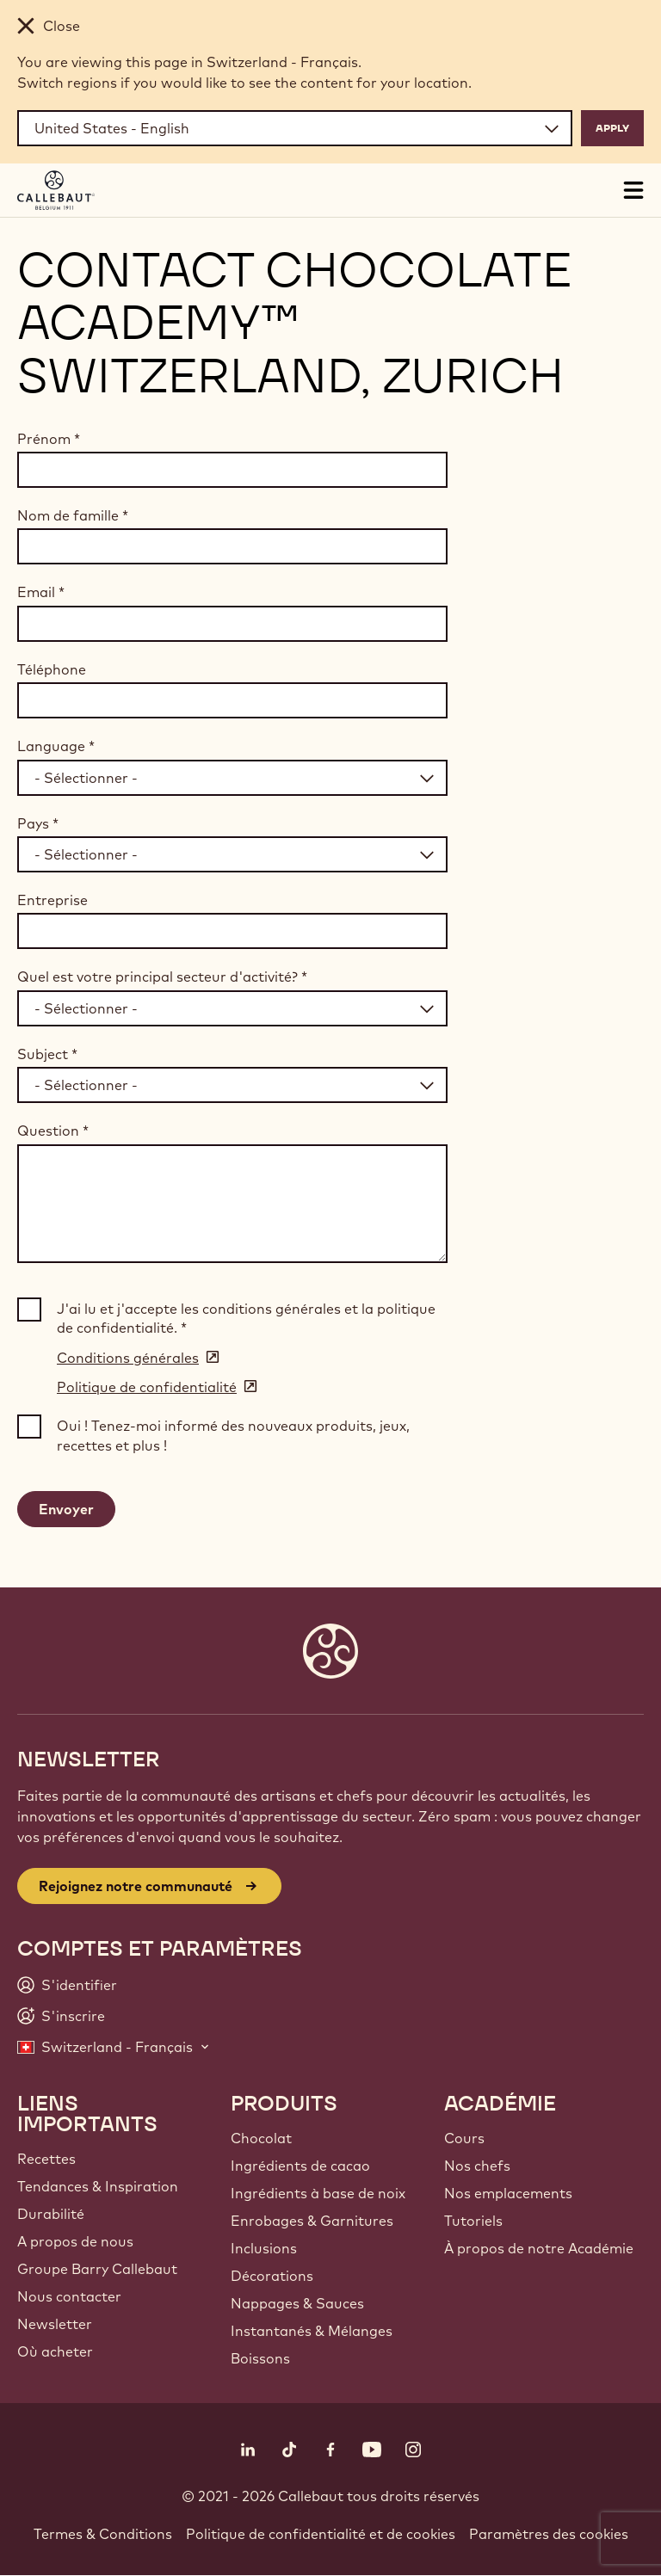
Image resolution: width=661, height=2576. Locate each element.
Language (56, 746)
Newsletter (54, 2324)
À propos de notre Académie (538, 2248)
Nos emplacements (508, 2193)
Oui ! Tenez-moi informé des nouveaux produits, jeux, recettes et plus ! (233, 1435)
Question (53, 1130)
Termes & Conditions (103, 2533)
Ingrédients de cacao (300, 2165)
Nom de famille (72, 515)
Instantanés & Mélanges (311, 2330)
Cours (464, 2138)
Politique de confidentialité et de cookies (320, 2533)
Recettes (46, 2158)
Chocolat (261, 2138)
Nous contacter (69, 2296)
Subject (47, 1054)
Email (41, 592)
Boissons (260, 2358)
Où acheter (55, 2351)
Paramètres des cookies (548, 2533)
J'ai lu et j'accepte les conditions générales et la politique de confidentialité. (246, 1318)
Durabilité (50, 2213)
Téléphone (51, 669)
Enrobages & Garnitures (312, 2220)
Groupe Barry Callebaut (97, 2268)
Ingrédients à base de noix (318, 2193)
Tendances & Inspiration (97, 2186)
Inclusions (264, 2248)
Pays (38, 823)
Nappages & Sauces (297, 2303)
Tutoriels (473, 2220)
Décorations (272, 2275)
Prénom (48, 438)
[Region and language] (294, 128)
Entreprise (52, 900)
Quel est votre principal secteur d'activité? (162, 976)
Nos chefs (477, 2165)
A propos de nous (75, 2241)
